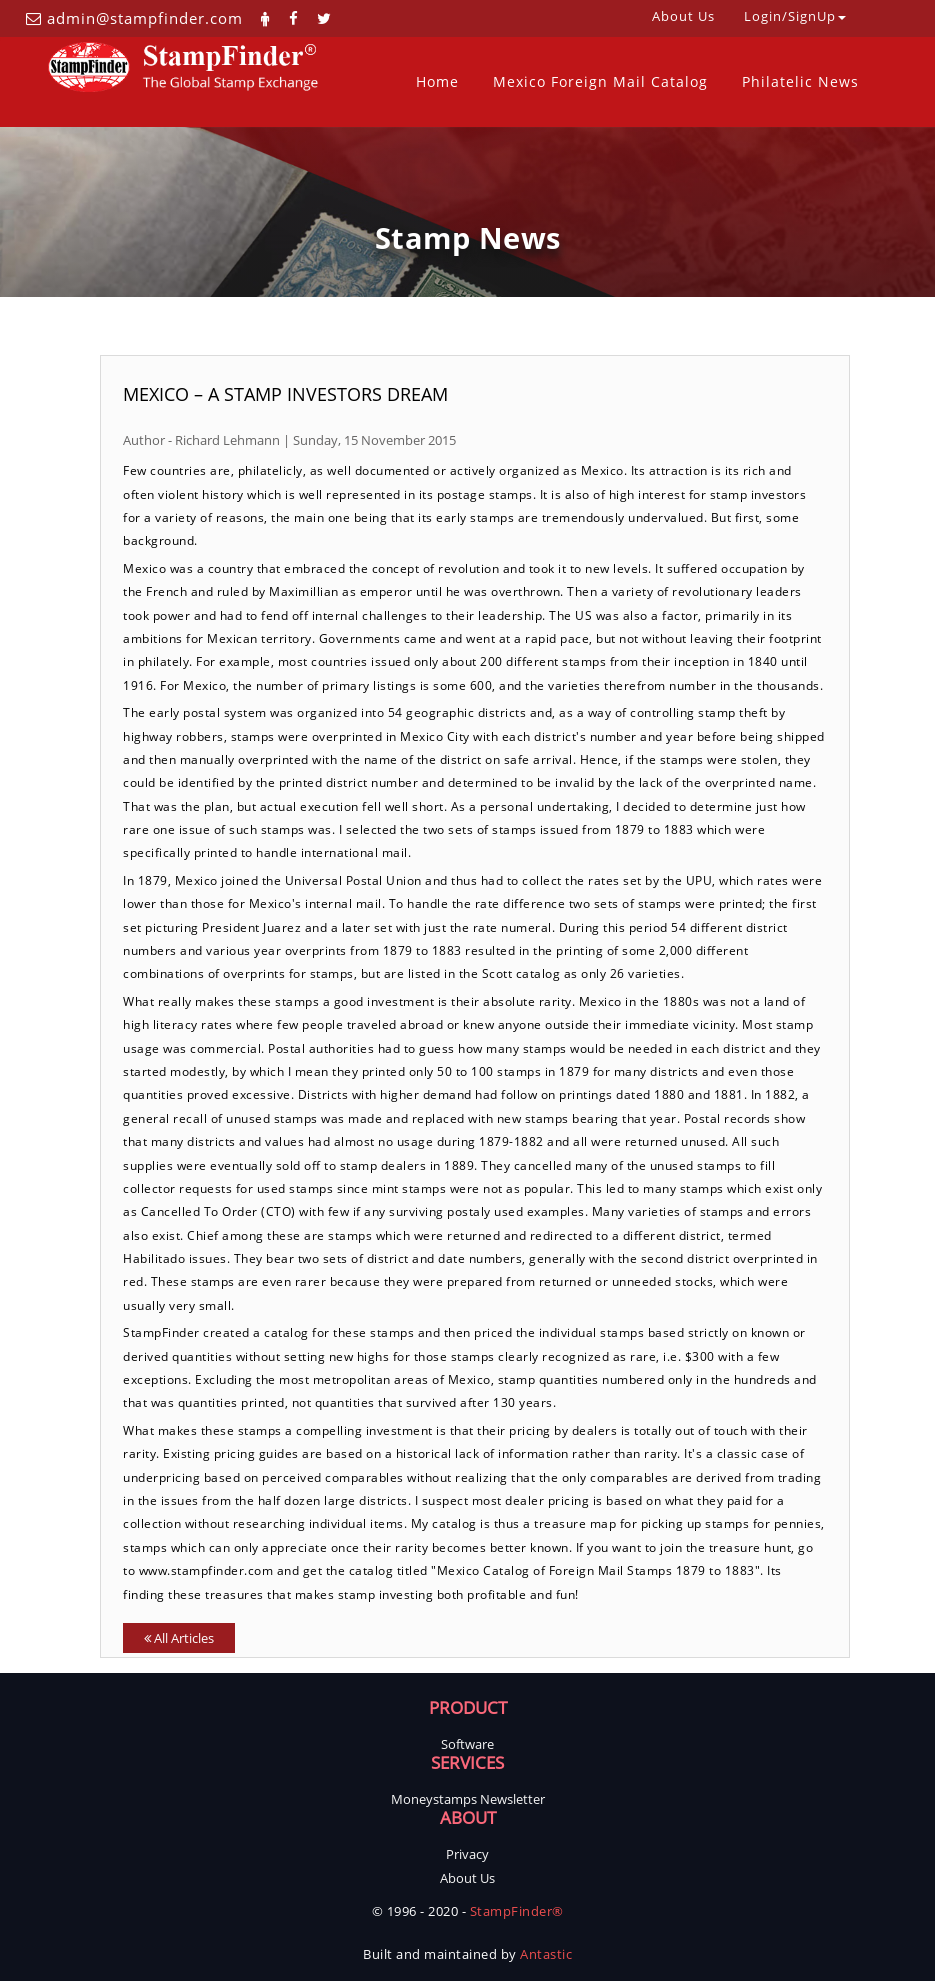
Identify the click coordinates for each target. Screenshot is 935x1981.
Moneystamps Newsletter (468, 1799)
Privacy (467, 1854)
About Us (467, 1878)
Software (467, 1744)
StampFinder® (517, 1911)
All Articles (179, 1638)
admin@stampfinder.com (145, 18)
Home (437, 81)
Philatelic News (800, 81)
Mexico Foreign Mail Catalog (600, 81)
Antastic (546, 1954)
